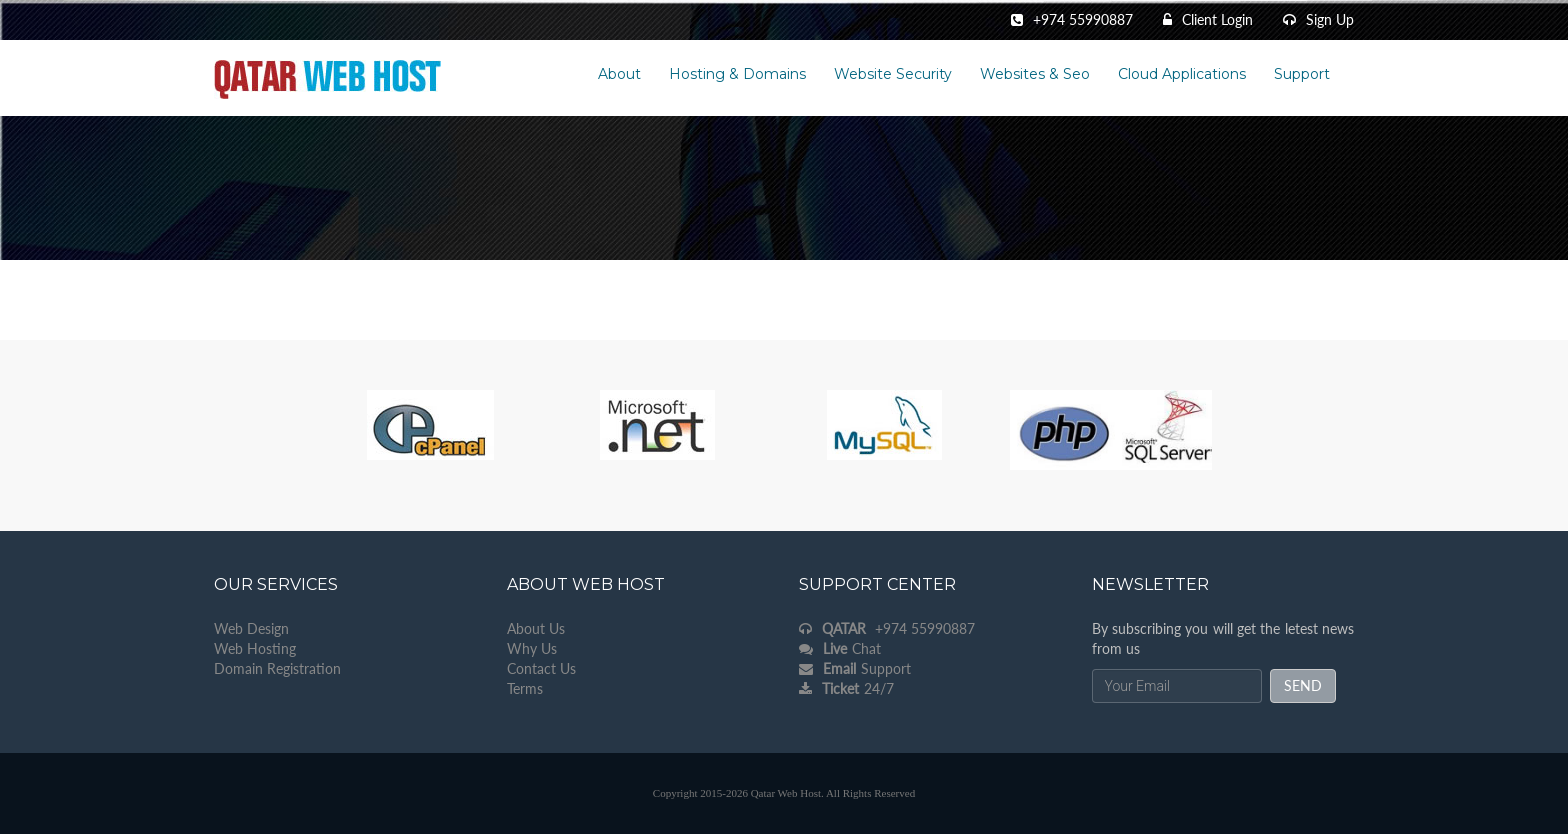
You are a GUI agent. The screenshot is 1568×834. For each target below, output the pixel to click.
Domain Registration (277, 668)
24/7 (846, 688)
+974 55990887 (887, 628)
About (619, 74)
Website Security (893, 74)
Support (1302, 74)
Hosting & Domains (737, 74)
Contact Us (541, 668)
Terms (525, 688)
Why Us (532, 648)
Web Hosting (255, 648)
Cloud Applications (1182, 74)
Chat (840, 648)
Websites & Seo (1035, 74)
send (1303, 685)
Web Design (251, 628)
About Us (536, 628)
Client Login (1217, 19)
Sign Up (1330, 19)
